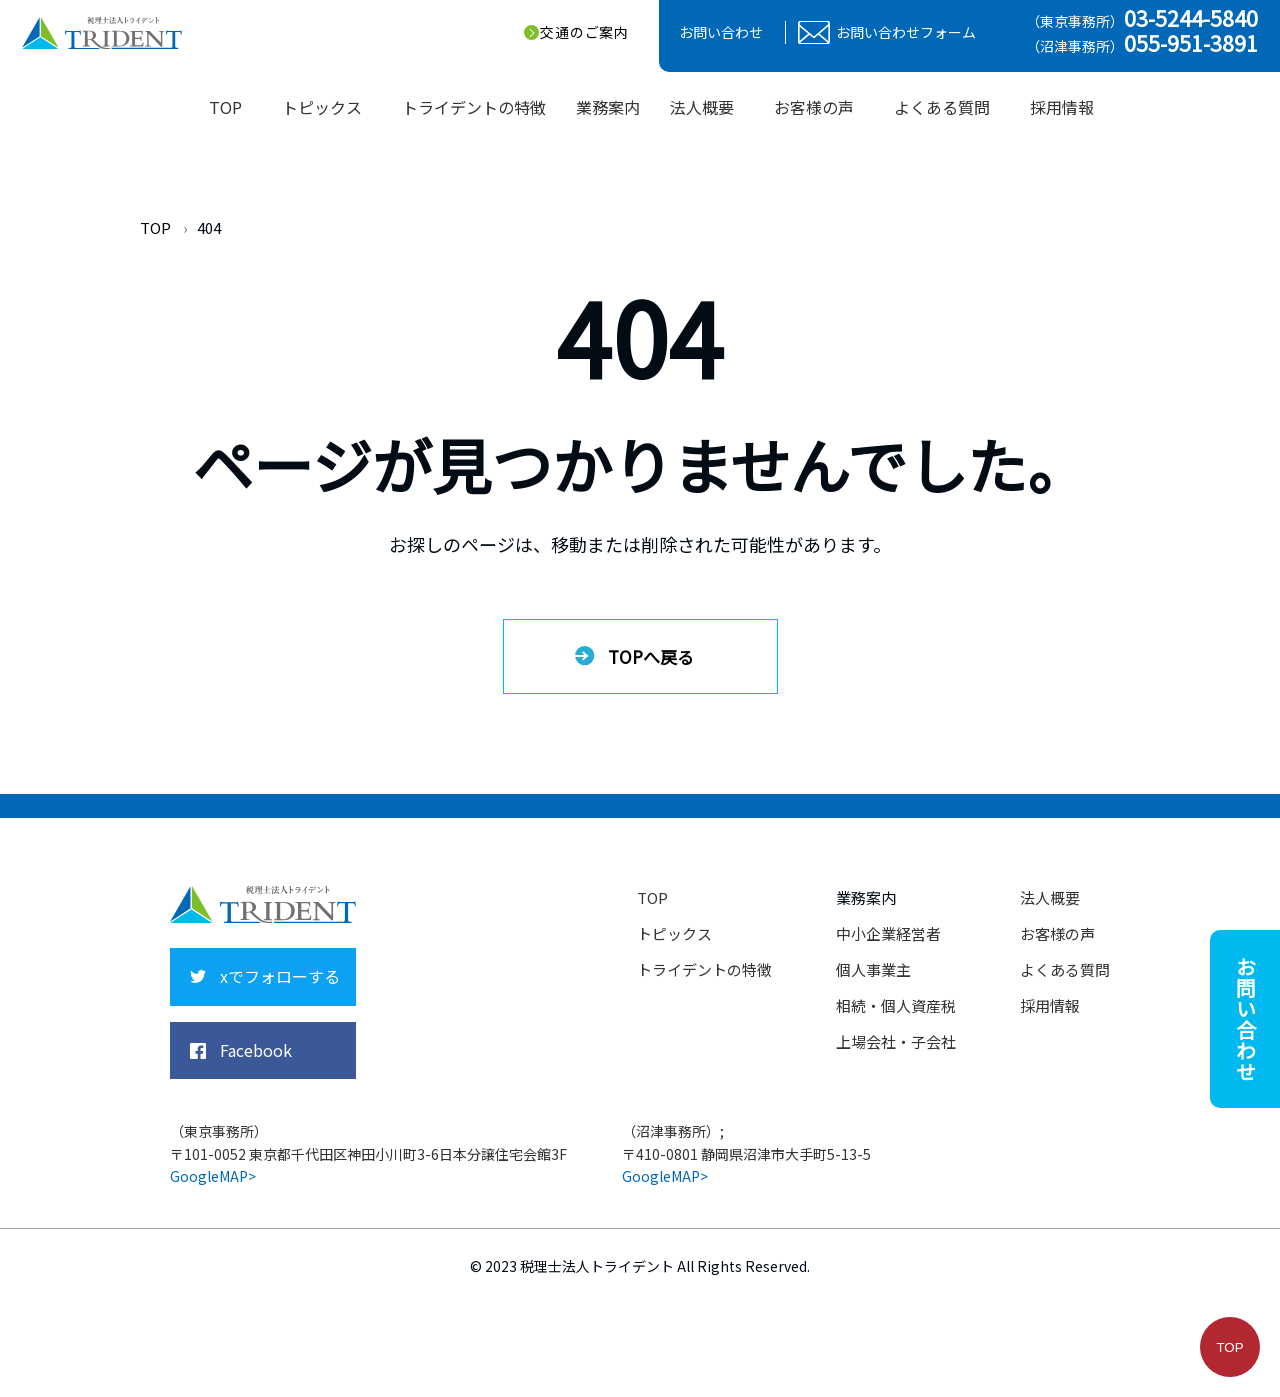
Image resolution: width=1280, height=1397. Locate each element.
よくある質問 (1065, 969)
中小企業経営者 (888, 933)
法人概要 (1050, 897)
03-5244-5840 (1191, 18)
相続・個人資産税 (896, 1005)
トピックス (674, 933)
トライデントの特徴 (704, 969)
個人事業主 (873, 969)
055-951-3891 (1191, 43)
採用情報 (1062, 107)
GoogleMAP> (213, 1176)
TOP (155, 227)
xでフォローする (280, 976)
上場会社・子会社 (896, 1041)
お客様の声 (1057, 933)
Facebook (256, 1050)
